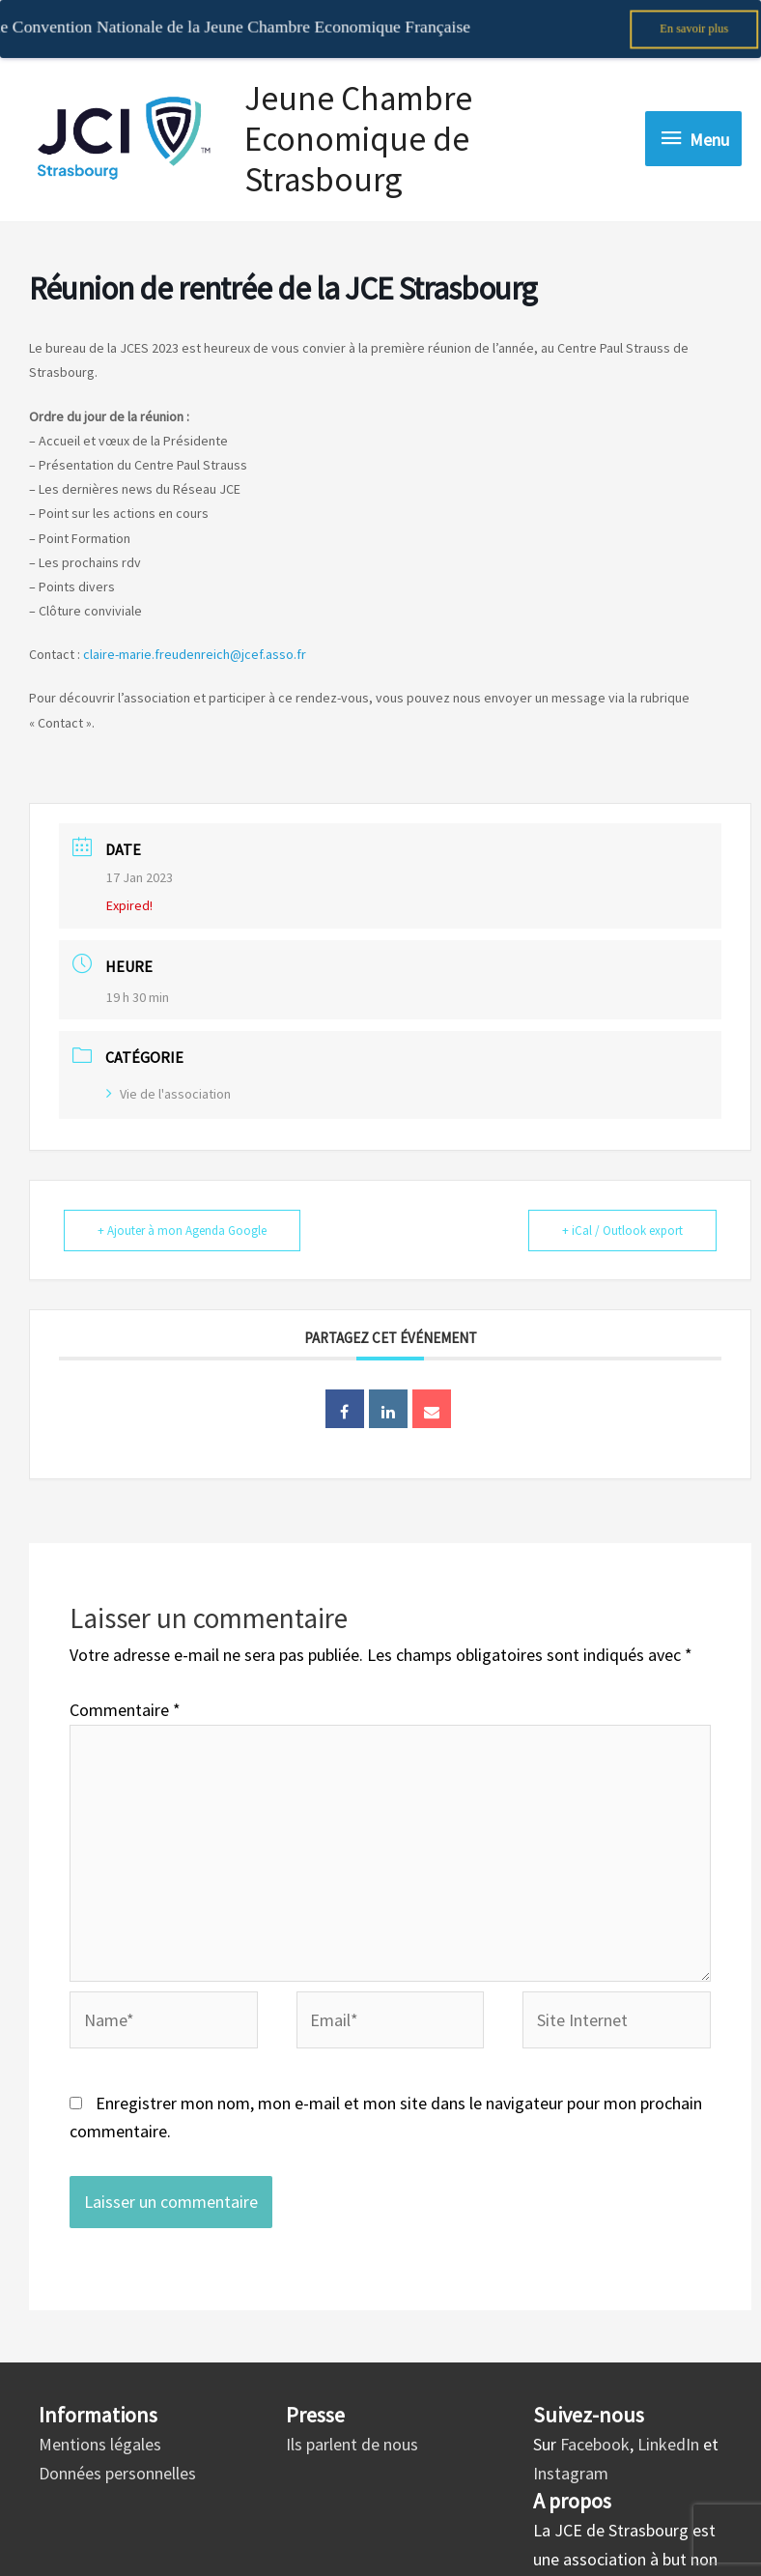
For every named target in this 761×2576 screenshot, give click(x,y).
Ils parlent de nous (352, 2423)
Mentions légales (100, 2423)
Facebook (595, 2423)
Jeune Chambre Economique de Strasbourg (358, 118)
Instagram (570, 2452)
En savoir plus (694, 28)
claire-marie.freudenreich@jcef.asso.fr (194, 634)
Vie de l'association (168, 1072)
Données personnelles (117, 2452)
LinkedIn (668, 2423)
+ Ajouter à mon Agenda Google (182, 1209)
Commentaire (125, 1689)
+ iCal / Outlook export (622, 1209)
